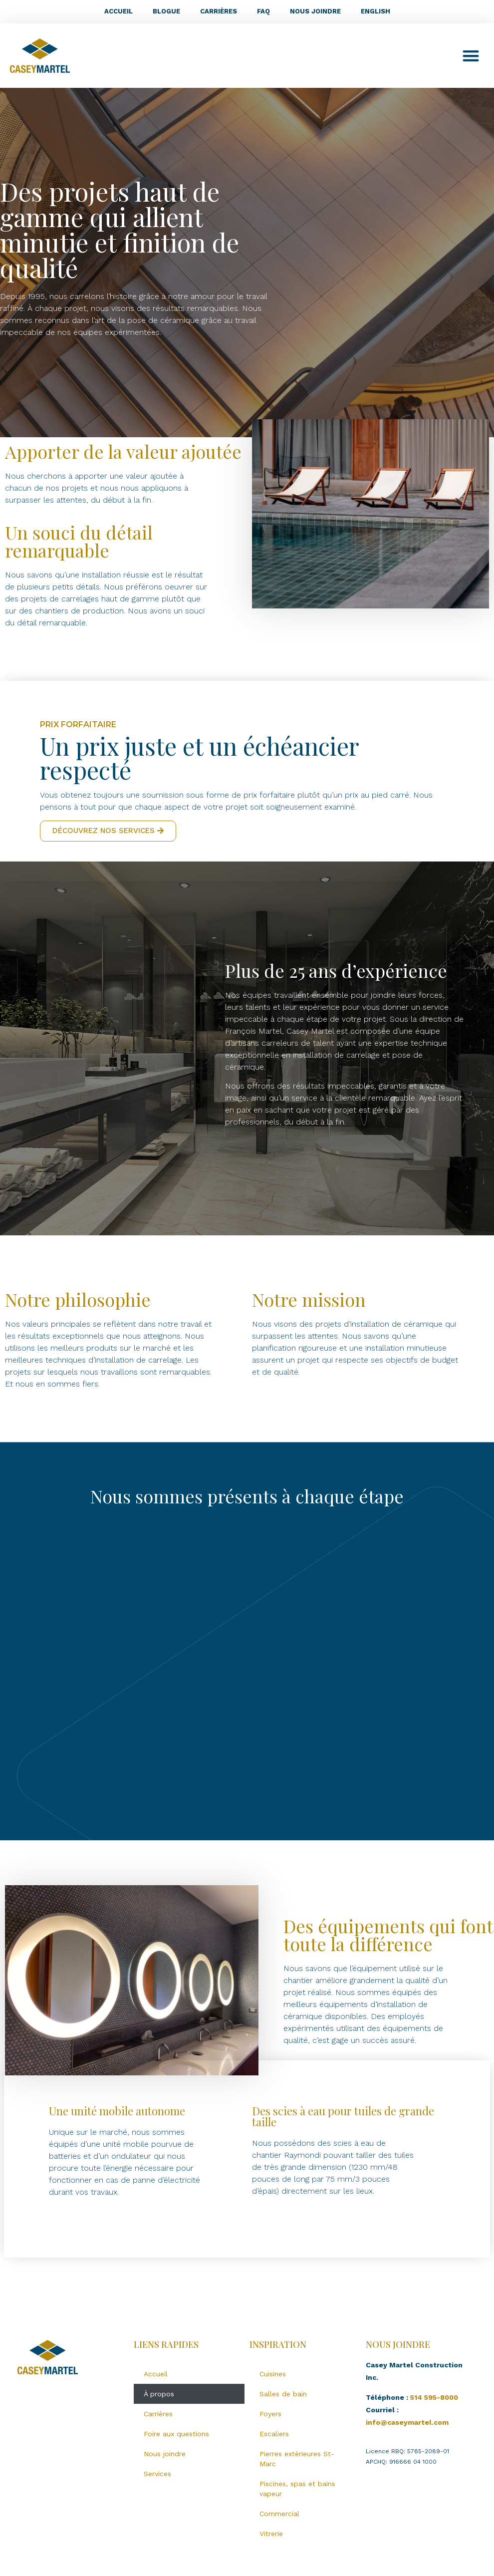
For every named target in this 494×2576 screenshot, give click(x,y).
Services (157, 2474)
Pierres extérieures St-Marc (296, 2459)
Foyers (270, 2414)
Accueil (118, 11)
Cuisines (272, 2374)
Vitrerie (271, 2534)
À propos (159, 2394)
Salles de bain (283, 2394)
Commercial (279, 2514)
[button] (471, 55)
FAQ (263, 11)
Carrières (218, 11)
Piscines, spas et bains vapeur (297, 2489)
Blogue (166, 11)
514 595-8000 (434, 2397)
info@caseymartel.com (407, 2422)
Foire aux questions (176, 2434)
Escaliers (274, 2434)
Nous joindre (315, 11)
